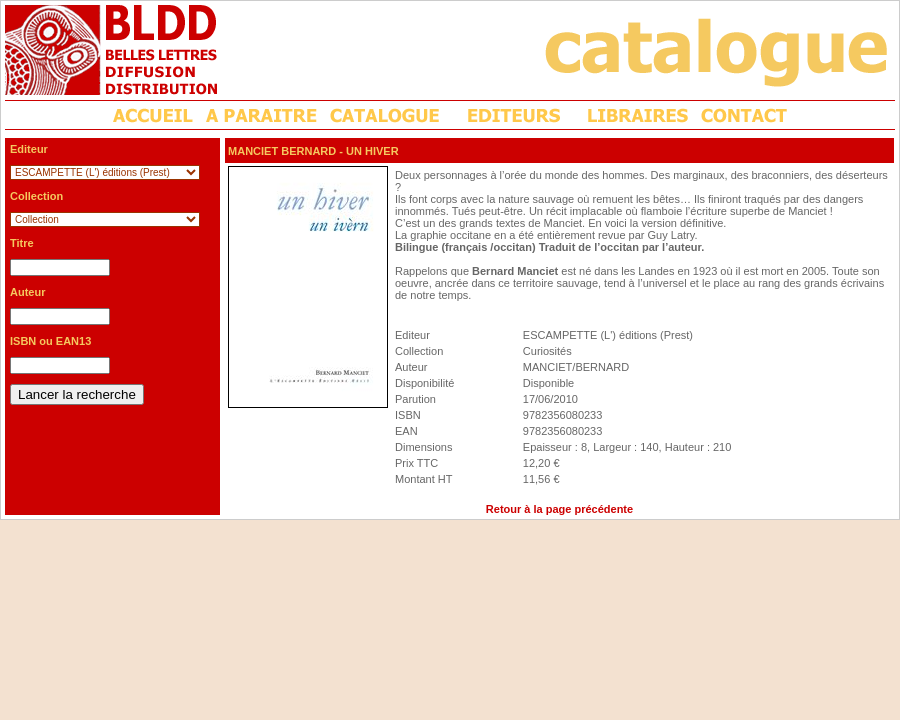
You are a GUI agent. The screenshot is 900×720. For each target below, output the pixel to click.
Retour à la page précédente (559, 509)
